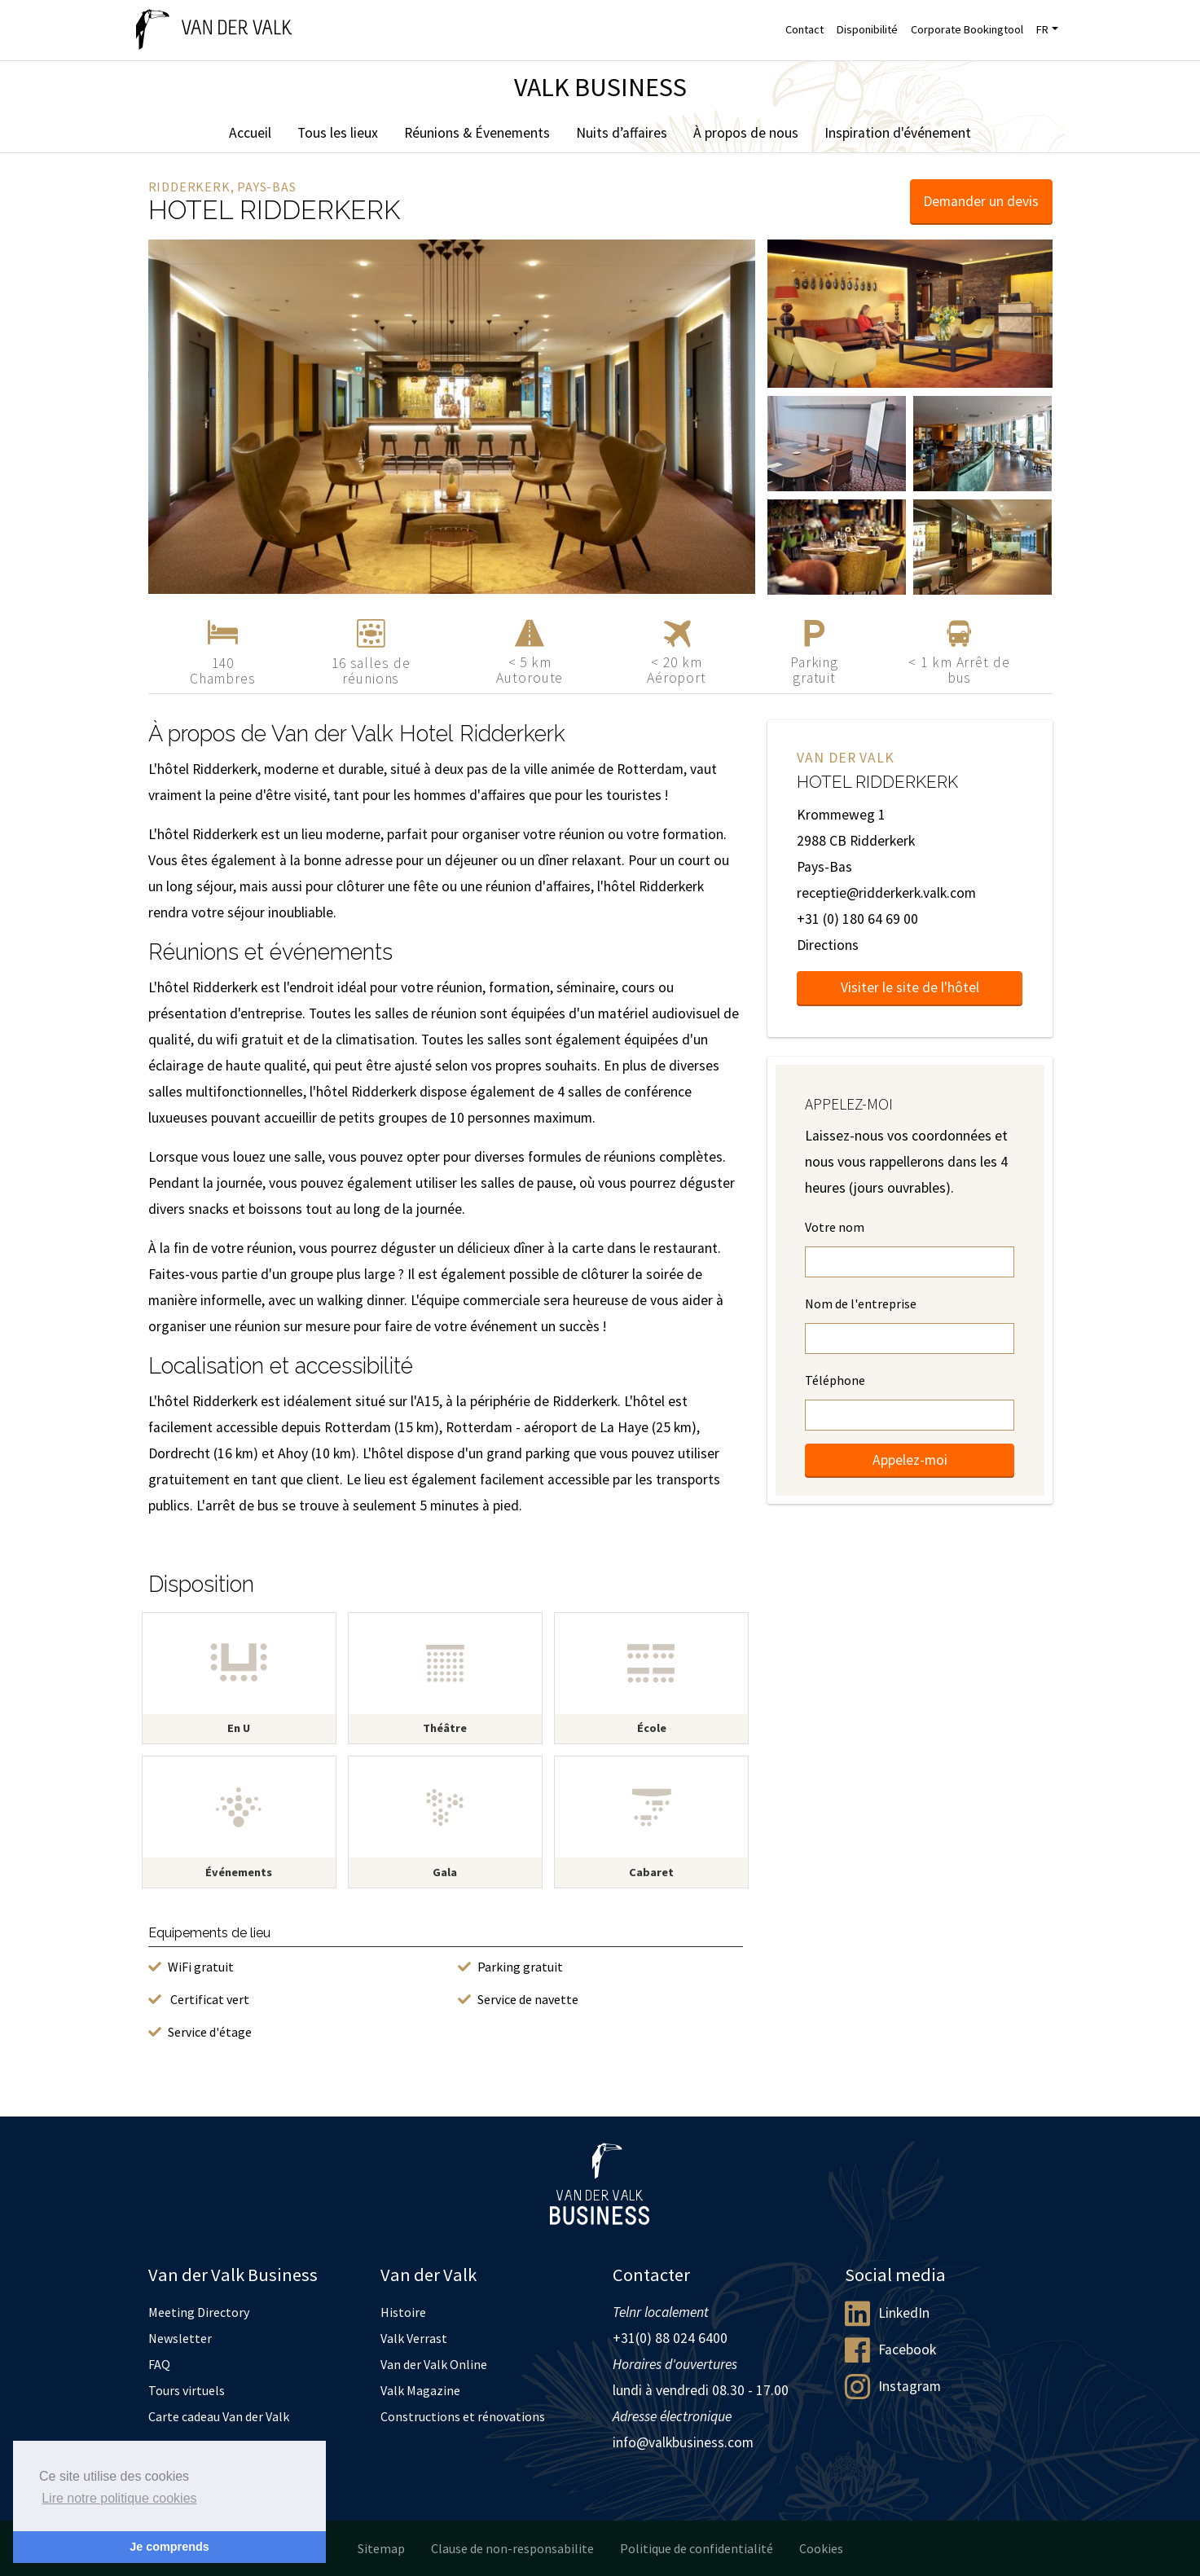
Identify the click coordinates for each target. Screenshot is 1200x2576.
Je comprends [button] (169, 2546)
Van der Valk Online (433, 2364)
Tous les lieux (337, 133)
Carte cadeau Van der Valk (218, 2416)
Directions (828, 945)
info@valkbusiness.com (683, 2442)
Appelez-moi (910, 1460)
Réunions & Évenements (477, 133)
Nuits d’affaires (621, 133)
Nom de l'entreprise (860, 1303)
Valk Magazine (420, 2390)
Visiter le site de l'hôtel (910, 987)
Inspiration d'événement (897, 133)
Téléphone (835, 1380)
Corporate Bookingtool (967, 29)
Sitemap (381, 2548)
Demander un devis (981, 201)
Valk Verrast (413, 2338)
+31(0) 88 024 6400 (670, 2338)
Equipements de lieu (209, 1933)
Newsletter (180, 2338)
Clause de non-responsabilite (512, 2548)
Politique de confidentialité (696, 2548)
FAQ (159, 2364)
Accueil (250, 133)
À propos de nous (745, 133)
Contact (804, 29)
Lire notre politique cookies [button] (119, 2498)
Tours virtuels (186, 2390)
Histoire (403, 2312)
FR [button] (1042, 29)
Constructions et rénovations (462, 2416)
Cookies (821, 2548)
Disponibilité (867, 29)
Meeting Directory (198, 2312)
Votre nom (834, 1227)
